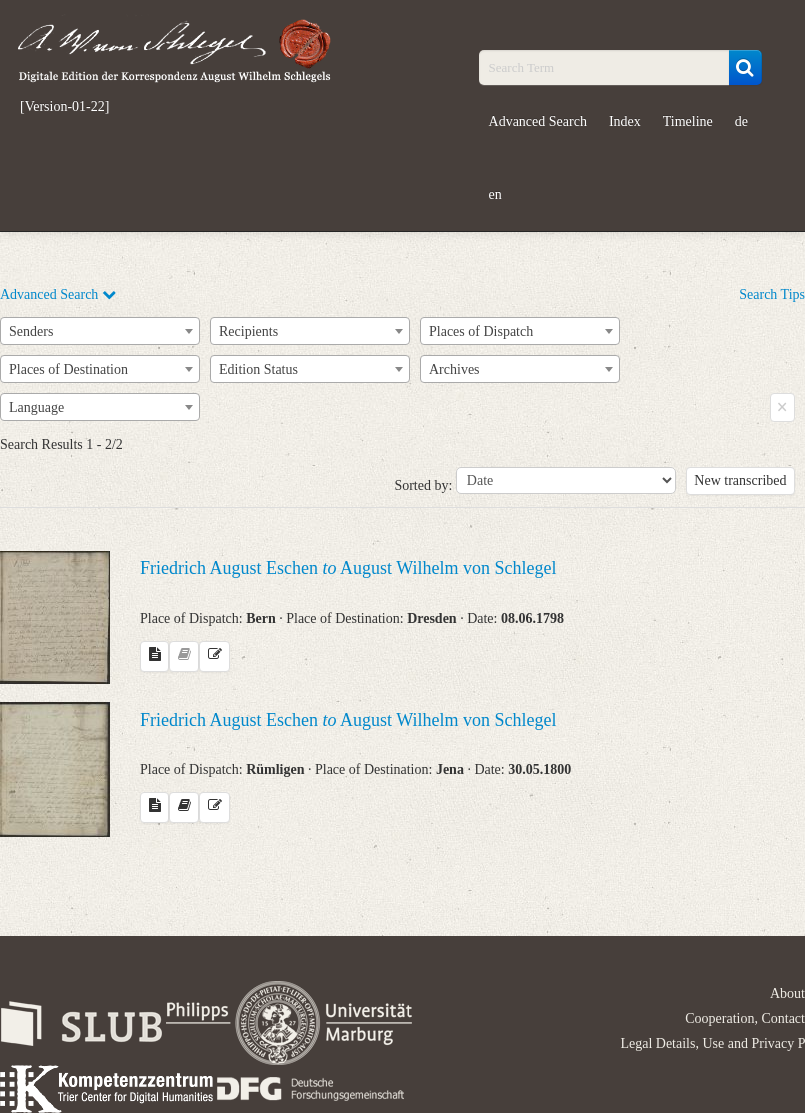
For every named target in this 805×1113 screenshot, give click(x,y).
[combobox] (100, 331)
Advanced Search (538, 121)
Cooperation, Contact (745, 1018)
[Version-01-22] (64, 107)
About (787, 993)
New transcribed (740, 480)
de (741, 121)
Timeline (688, 121)
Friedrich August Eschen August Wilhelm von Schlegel (348, 568)
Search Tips (772, 294)
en (495, 194)
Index (625, 121)
